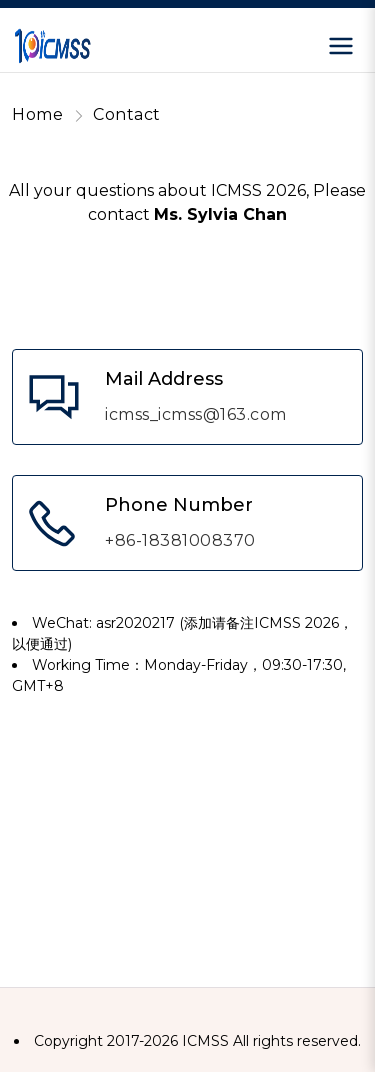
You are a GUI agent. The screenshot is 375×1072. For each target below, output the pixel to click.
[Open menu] (341, 46)
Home (37, 114)
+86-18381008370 (180, 540)
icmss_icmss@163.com (196, 414)
